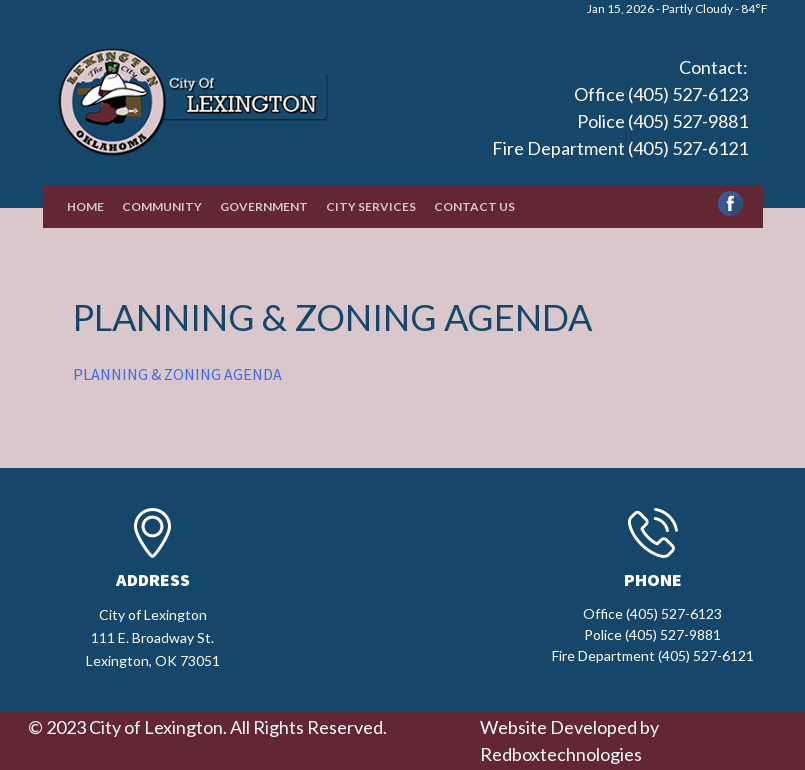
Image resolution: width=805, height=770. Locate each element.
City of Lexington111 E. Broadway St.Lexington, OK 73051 (153, 637)
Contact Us (474, 206)
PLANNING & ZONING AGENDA (177, 374)
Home (85, 206)
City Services (371, 206)
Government (264, 206)
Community (162, 206)
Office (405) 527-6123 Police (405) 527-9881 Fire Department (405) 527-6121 (620, 121)
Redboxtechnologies (561, 754)
